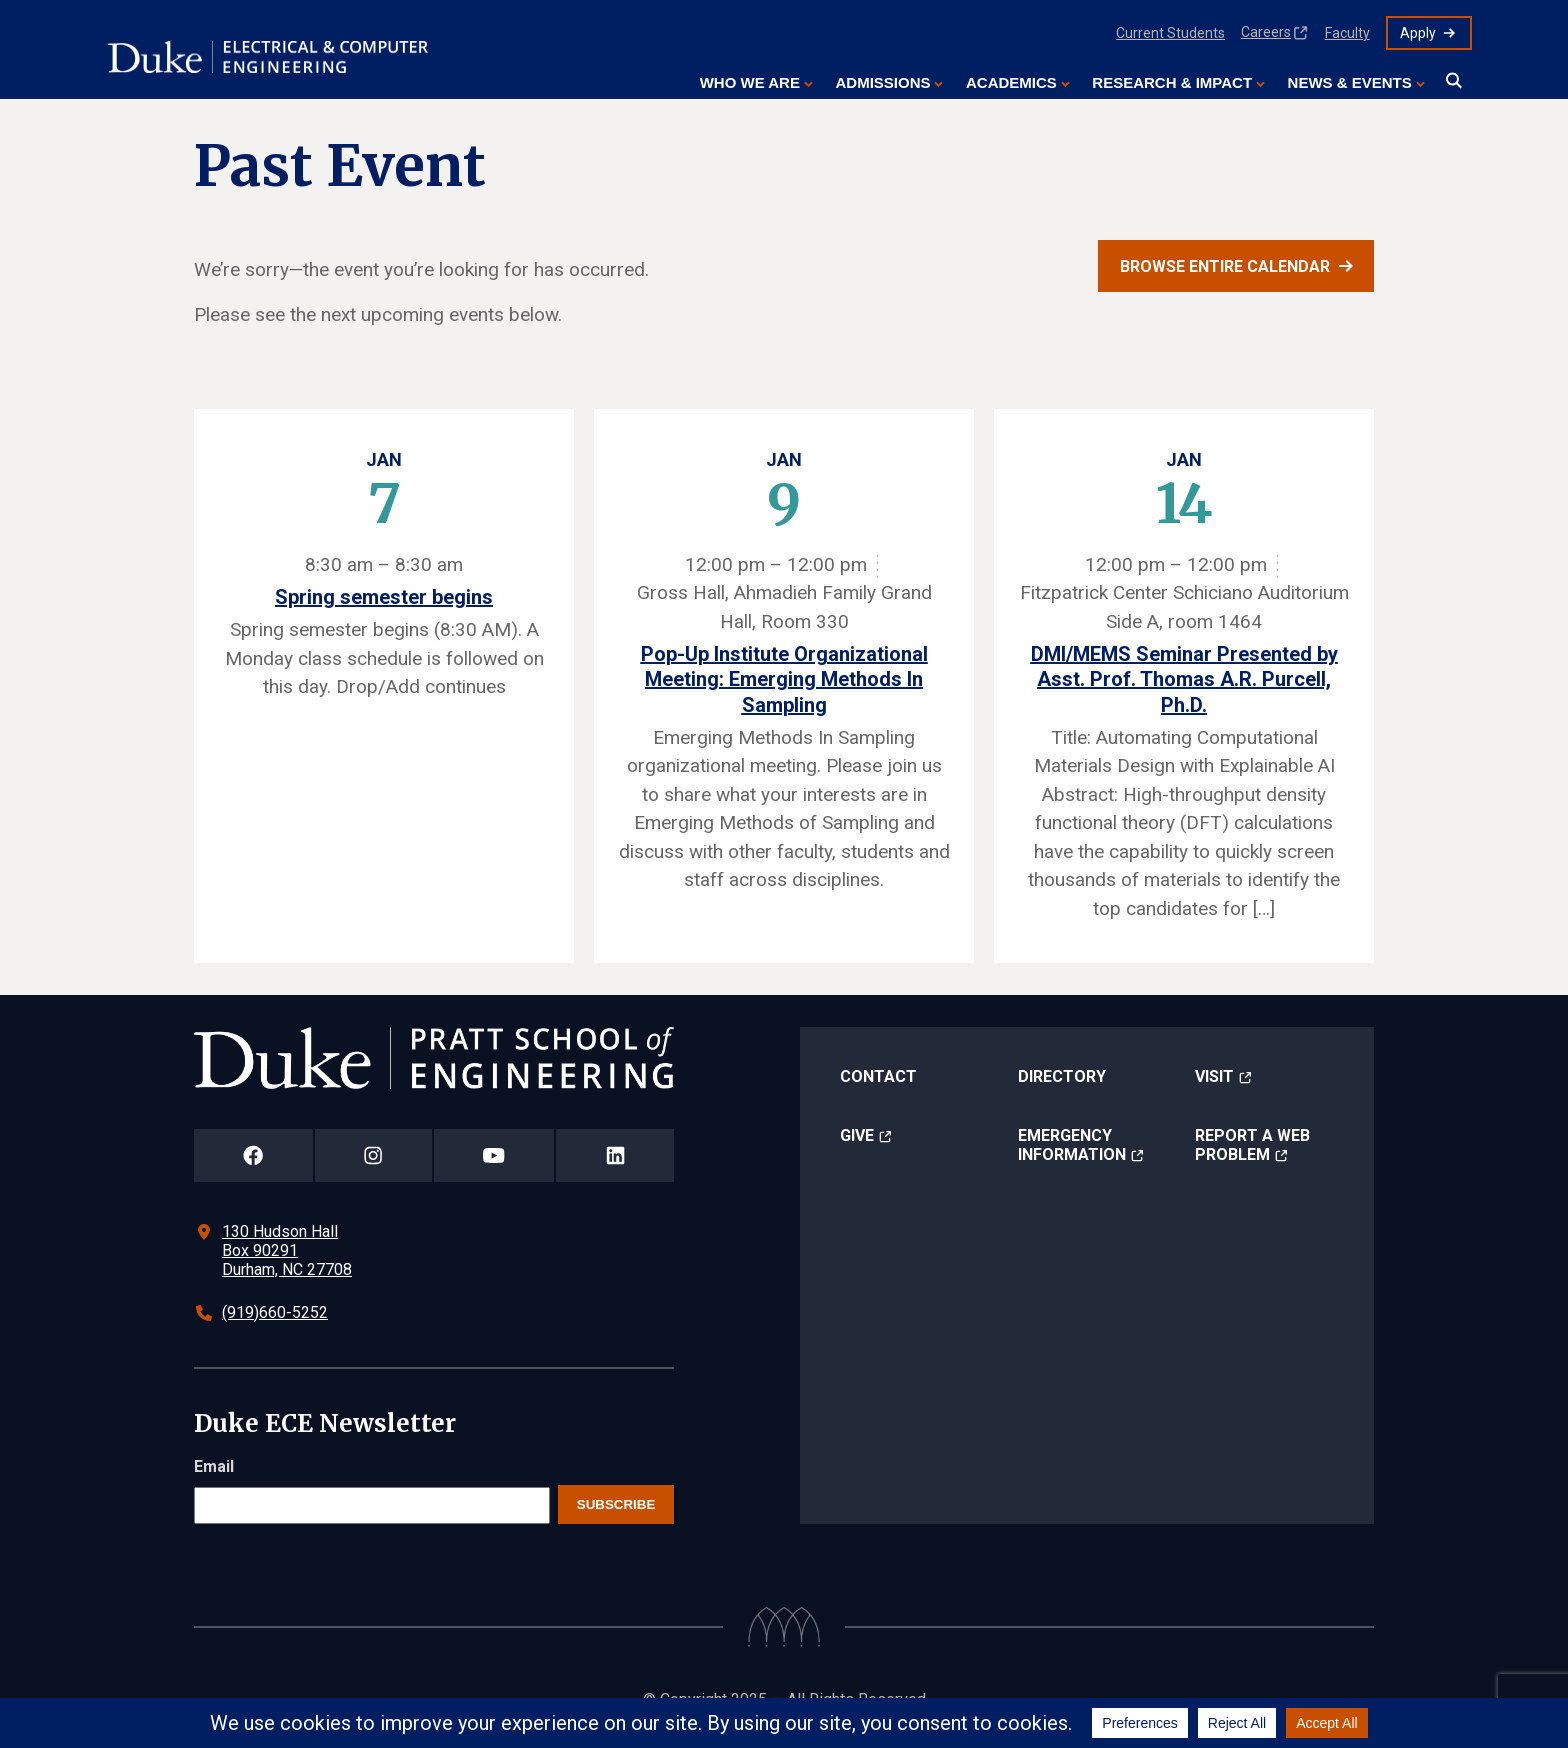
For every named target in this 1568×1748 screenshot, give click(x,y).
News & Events (1350, 82)
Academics (1011, 82)
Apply (1418, 33)
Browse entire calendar (1225, 266)
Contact (878, 1076)
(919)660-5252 (275, 1312)
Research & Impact (1172, 82)
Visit (1214, 1076)
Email (214, 1466)
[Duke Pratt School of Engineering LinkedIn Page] (615, 1155)
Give (857, 1135)
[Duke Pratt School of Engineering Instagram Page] (373, 1155)
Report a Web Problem (1252, 1145)
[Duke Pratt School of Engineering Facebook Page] (253, 1155)
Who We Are (750, 82)
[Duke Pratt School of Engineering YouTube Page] (494, 1155)
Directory (1062, 1076)
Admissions (882, 82)
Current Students (1170, 33)
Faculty (1347, 33)
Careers (1266, 32)
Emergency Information (1072, 1145)
